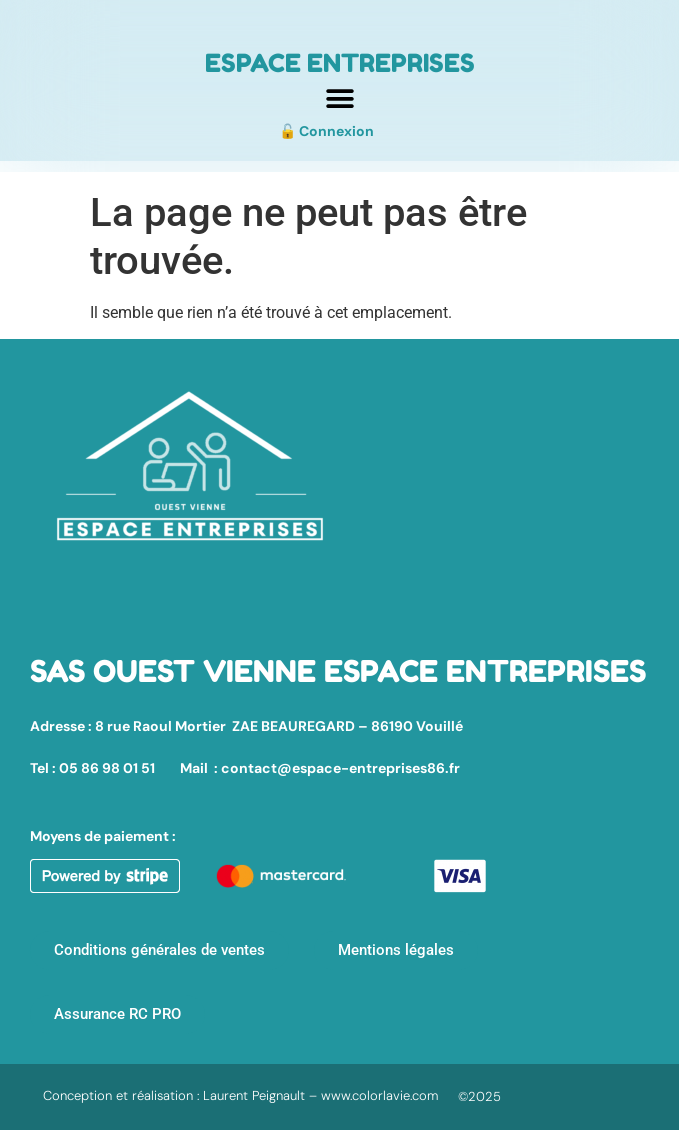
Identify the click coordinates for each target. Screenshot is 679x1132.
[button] (339, 98)
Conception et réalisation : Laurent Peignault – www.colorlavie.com (240, 1095)
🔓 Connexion (326, 131)
